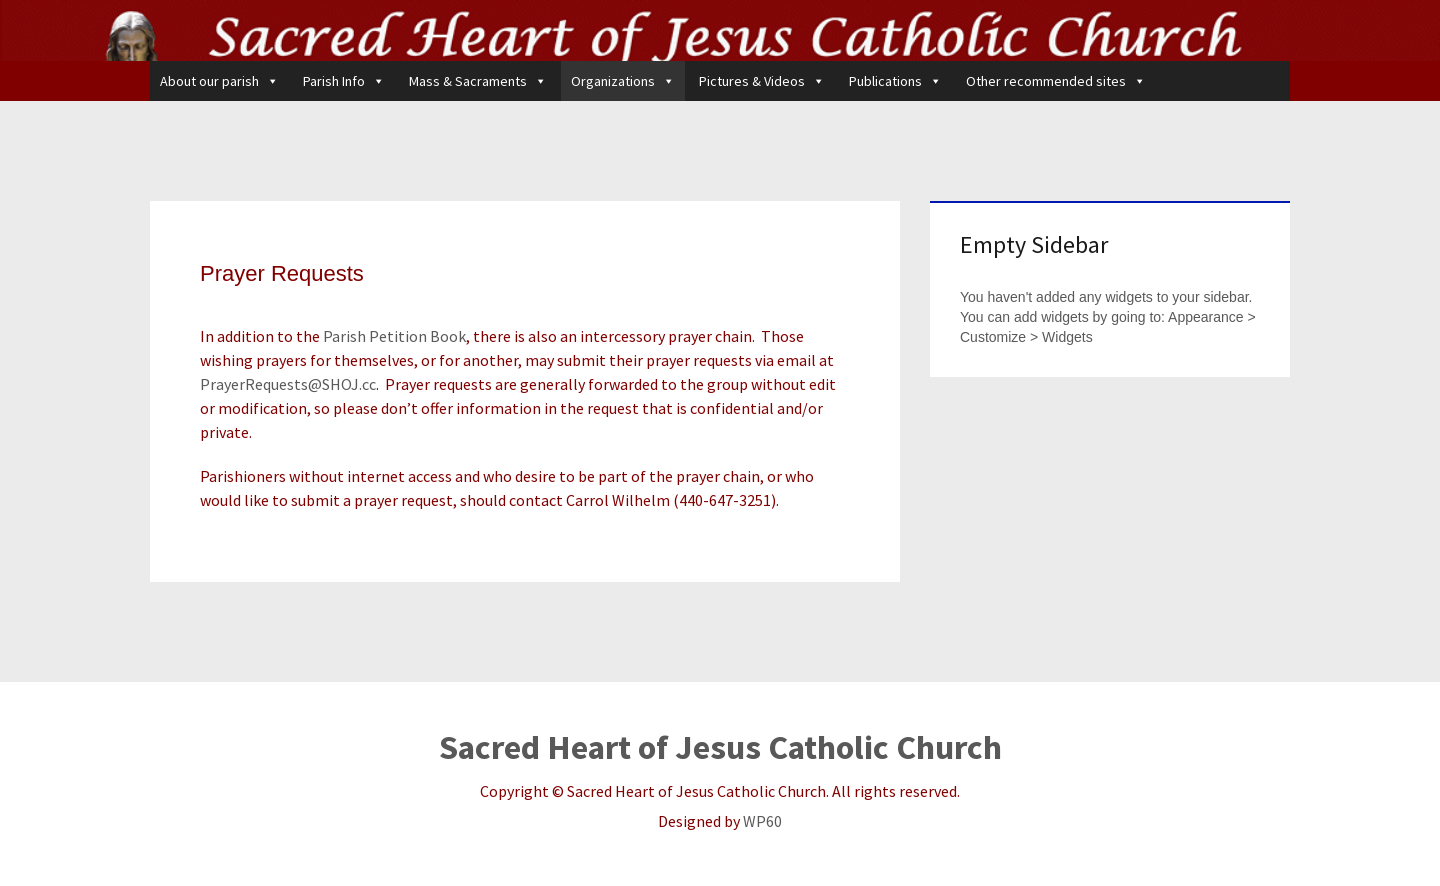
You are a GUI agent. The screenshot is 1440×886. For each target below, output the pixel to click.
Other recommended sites (1056, 81)
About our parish (219, 81)
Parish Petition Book (394, 336)
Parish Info (344, 81)
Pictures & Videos (762, 81)
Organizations (623, 81)
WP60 (762, 821)
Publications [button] (895, 81)
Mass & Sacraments (478, 81)
